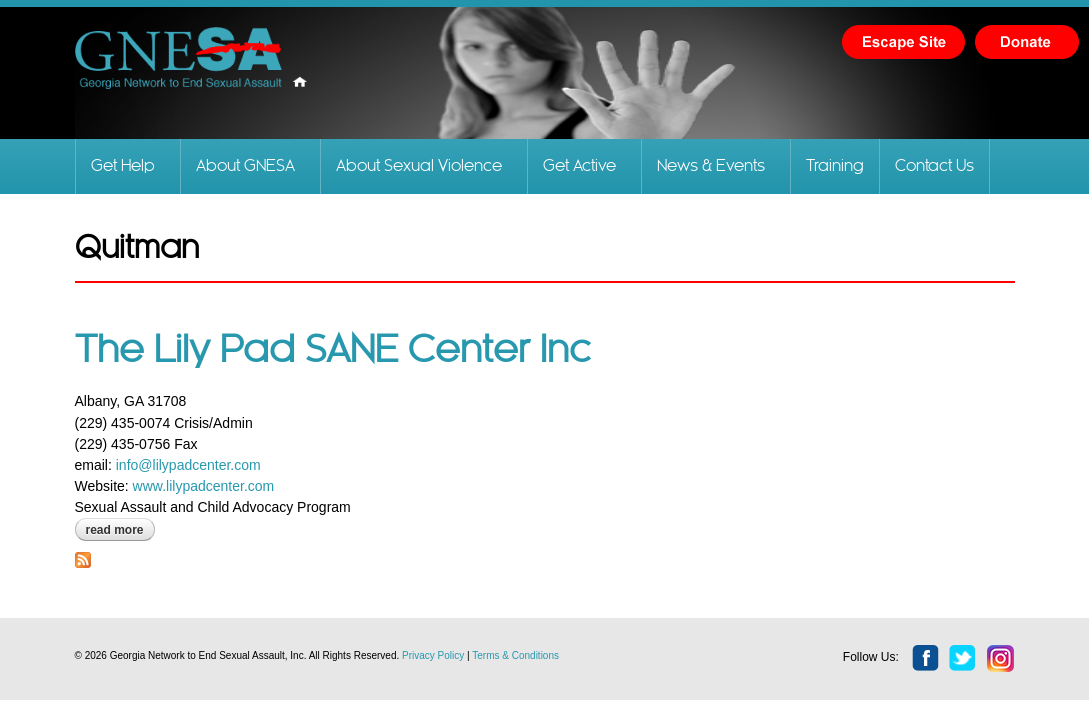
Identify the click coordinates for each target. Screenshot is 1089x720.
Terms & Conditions (515, 655)
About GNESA (245, 166)
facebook (926, 659)
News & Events (711, 166)
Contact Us (934, 166)
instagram (1001, 659)
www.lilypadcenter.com (204, 486)
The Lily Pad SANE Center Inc (333, 351)
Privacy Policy (433, 655)
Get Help (123, 166)
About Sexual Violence (419, 166)
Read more (120, 530)
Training (835, 166)
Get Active (579, 166)
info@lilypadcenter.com (188, 465)
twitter (963, 659)
